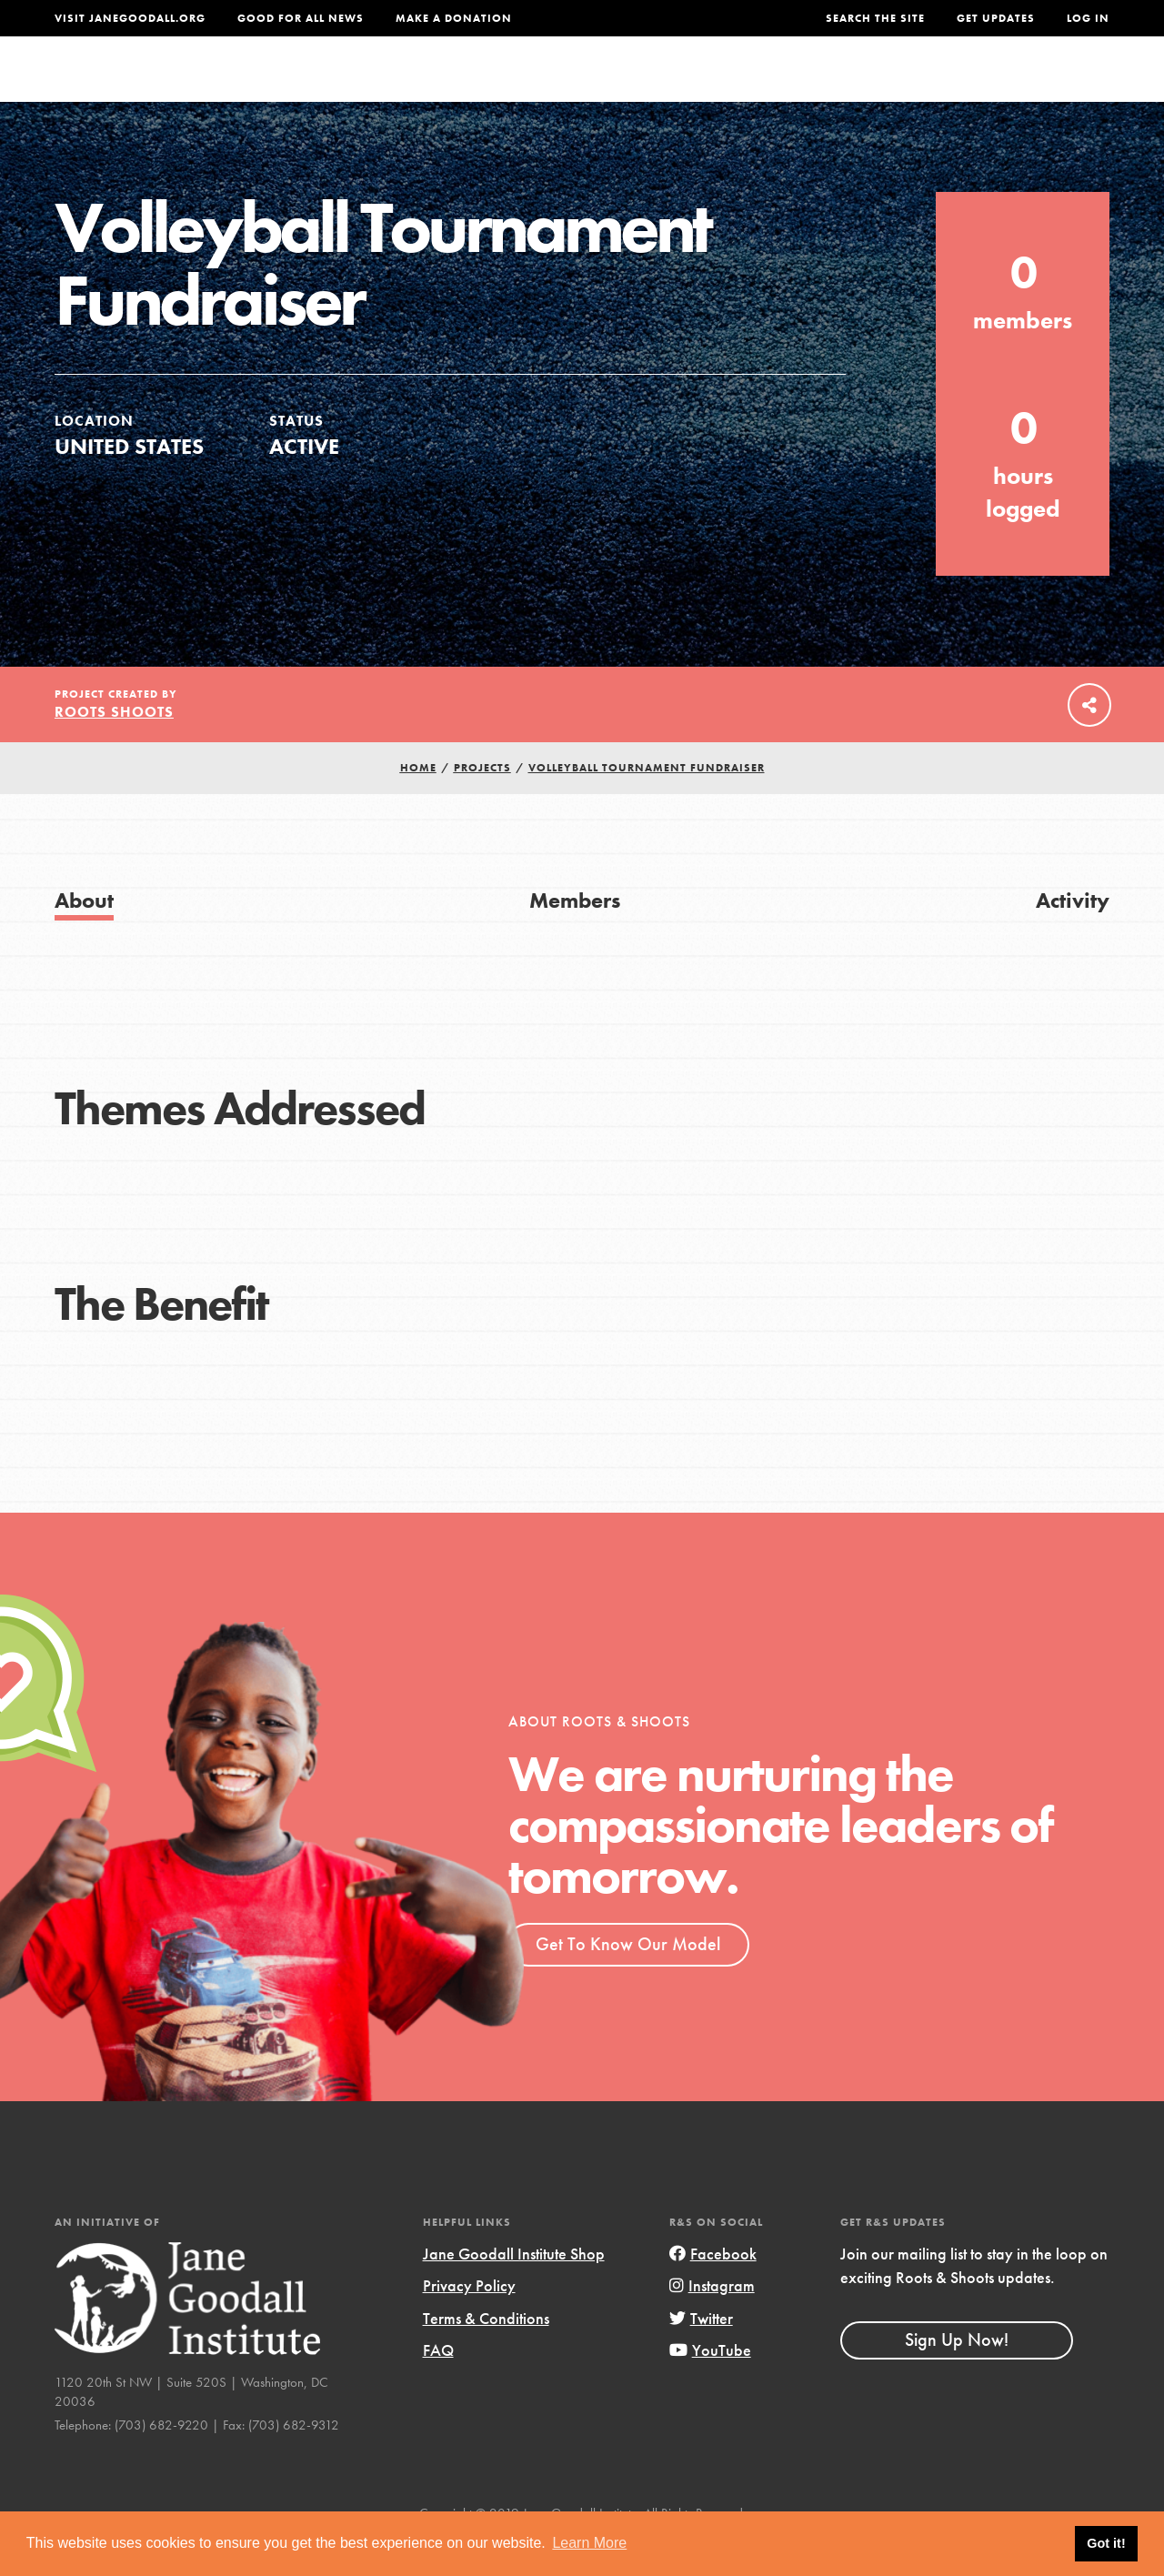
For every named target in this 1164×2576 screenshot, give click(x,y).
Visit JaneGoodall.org (130, 18)
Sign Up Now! (956, 2376)
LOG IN (1088, 18)
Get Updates (996, 18)
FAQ (438, 2386)
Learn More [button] (589, 2543)
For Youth (476, 86)
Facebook (713, 2289)
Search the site (875, 18)
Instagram (712, 2321)
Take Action (1050, 86)
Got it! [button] (1106, 2543)
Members (574, 936)
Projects (843, 86)
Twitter (701, 2354)
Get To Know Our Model (628, 1980)
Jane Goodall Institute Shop (514, 2289)
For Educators (606, 86)
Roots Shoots (114, 748)
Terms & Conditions (486, 2354)
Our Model (737, 86)
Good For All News (300, 18)
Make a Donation (454, 18)
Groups (935, 86)
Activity (1072, 936)
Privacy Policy (469, 2321)
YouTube (710, 2386)
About (383, 86)
